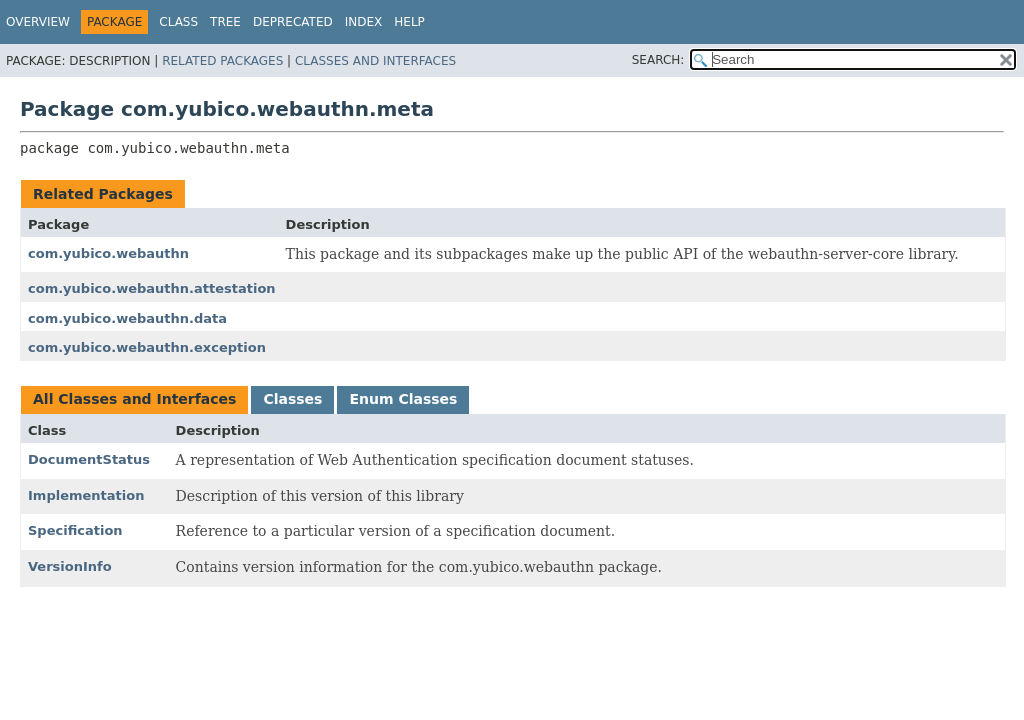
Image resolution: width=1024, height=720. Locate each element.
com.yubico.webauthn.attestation (152, 288)
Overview (38, 22)
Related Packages (222, 61)
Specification (75, 530)
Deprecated (293, 22)
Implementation (86, 495)
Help (409, 22)
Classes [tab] (292, 399)
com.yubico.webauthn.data (127, 318)
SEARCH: (658, 60)
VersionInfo (70, 566)
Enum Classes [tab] (403, 399)
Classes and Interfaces (375, 61)
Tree (225, 22)
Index (364, 22)
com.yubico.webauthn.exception (147, 347)
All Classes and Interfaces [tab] (134, 399)
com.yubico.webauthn (108, 253)
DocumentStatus (89, 459)
